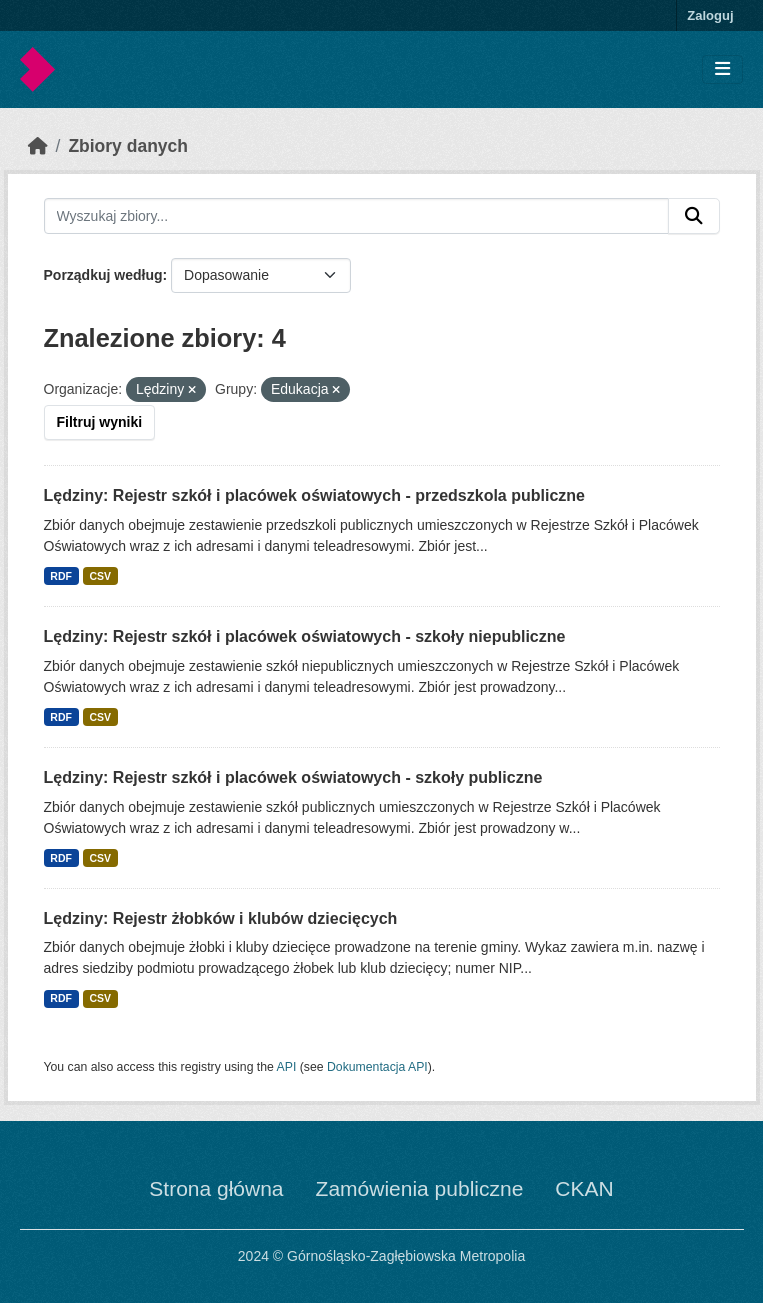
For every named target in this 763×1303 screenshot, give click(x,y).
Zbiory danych (128, 146)
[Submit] (694, 216)
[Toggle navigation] (722, 69)
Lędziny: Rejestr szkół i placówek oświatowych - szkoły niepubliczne (305, 636)
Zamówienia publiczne (420, 1188)
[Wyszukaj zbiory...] (356, 216)
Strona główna (216, 1188)
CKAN (584, 1188)
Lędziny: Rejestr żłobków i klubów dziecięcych (221, 918)
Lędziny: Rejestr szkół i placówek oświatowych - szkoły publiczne (293, 777)
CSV (100, 576)
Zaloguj (710, 15)
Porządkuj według (103, 275)
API (287, 1067)
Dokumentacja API (377, 1067)
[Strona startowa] (38, 146)
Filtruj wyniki (100, 422)
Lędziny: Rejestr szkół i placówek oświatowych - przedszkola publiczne (314, 495)
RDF (61, 576)
